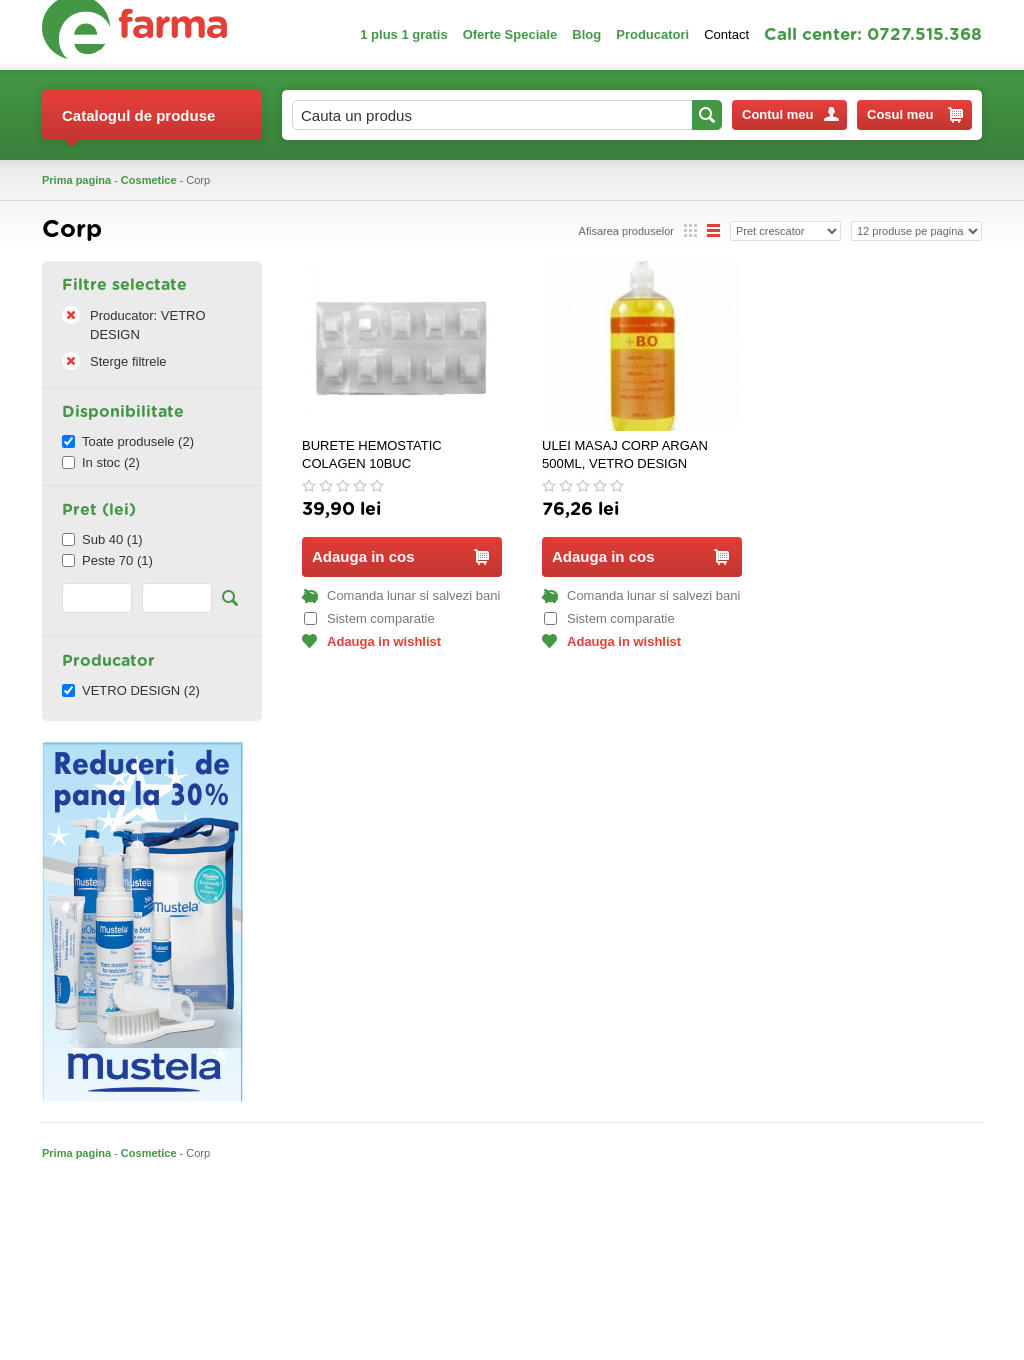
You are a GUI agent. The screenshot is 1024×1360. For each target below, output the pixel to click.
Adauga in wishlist (371, 641)
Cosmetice (149, 180)
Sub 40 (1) (102, 539)
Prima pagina (76, 180)
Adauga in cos (400, 556)
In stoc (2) (101, 462)
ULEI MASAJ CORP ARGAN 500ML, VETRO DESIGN (625, 454)
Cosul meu (915, 115)
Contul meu (790, 114)
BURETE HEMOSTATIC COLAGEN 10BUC (372, 454)
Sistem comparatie (369, 618)
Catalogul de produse (138, 123)
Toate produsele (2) (128, 441)
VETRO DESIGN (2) (131, 690)
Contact (726, 34)
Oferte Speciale (510, 34)
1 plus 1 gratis (403, 34)
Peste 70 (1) (107, 560)
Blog (586, 34)
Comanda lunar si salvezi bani (401, 595)
